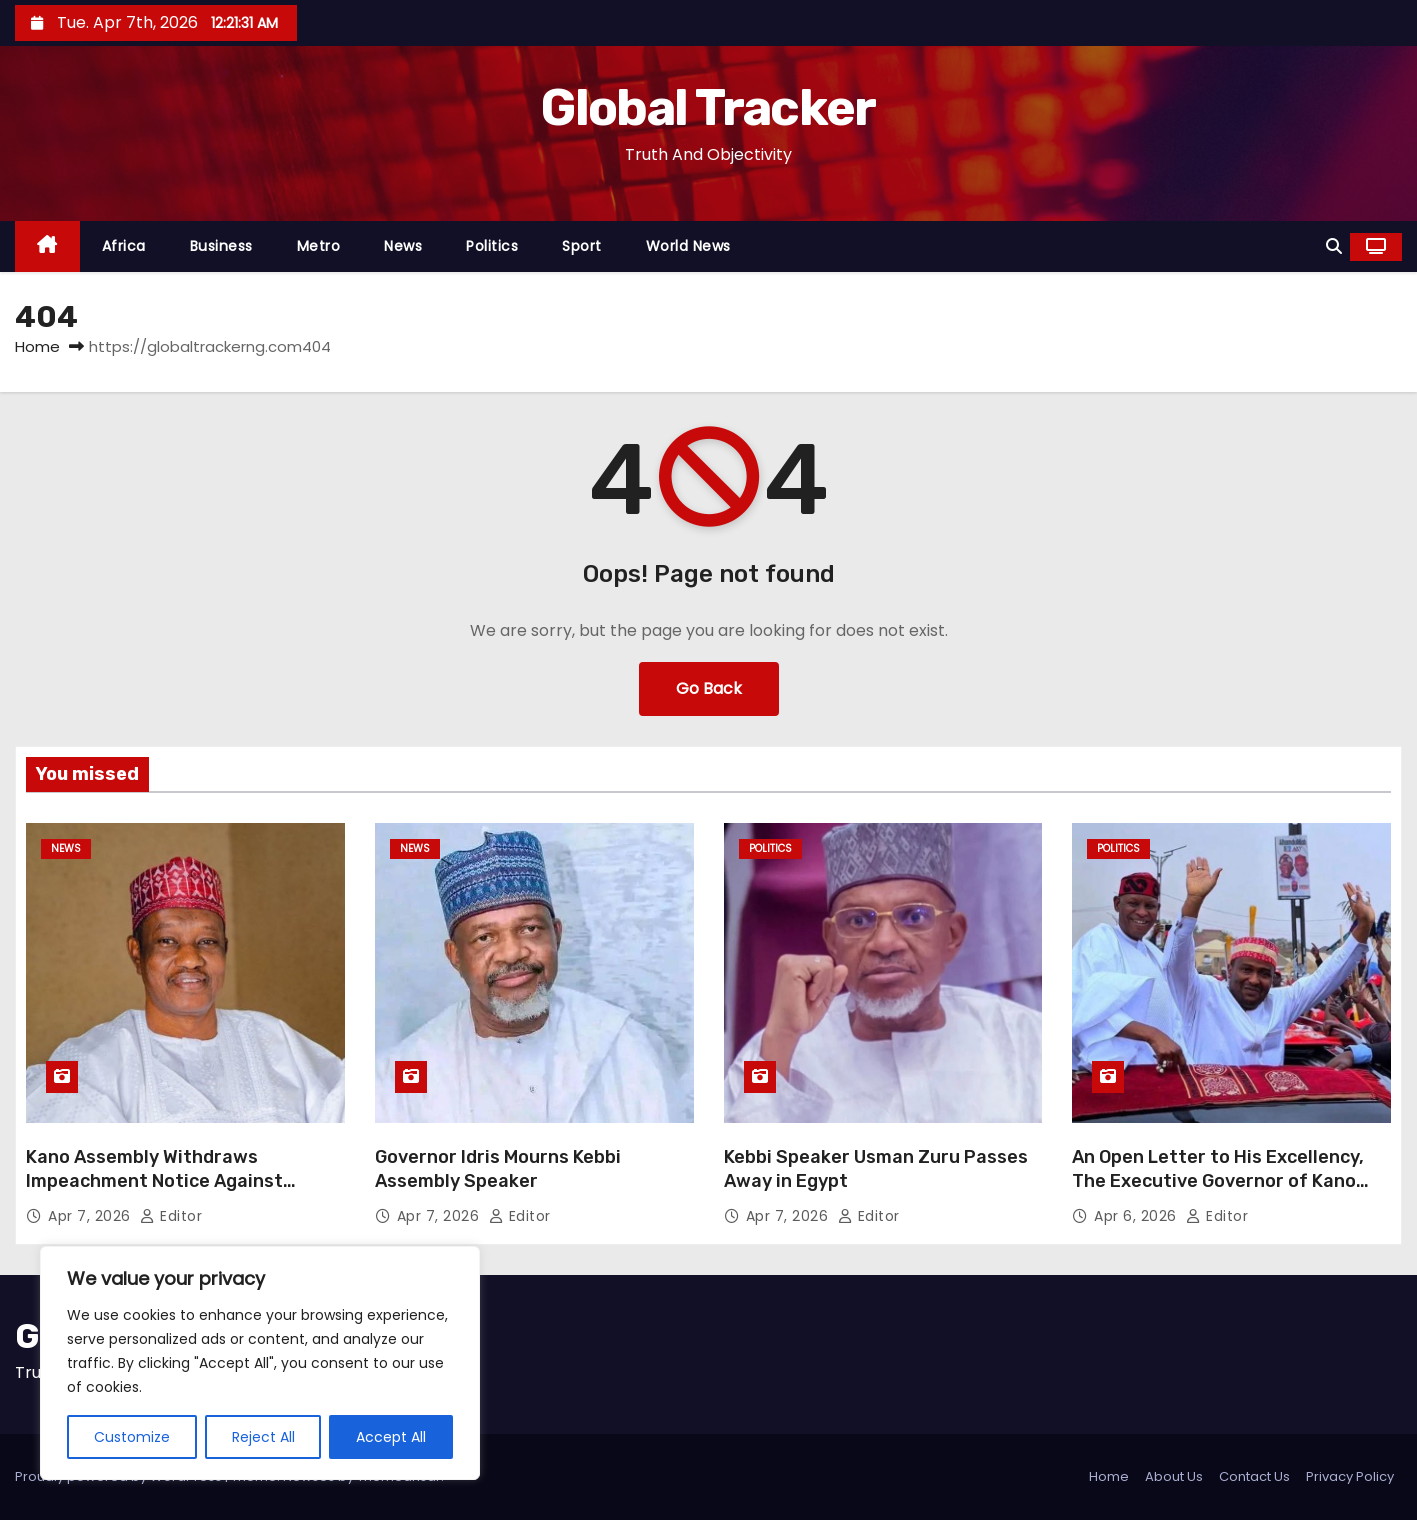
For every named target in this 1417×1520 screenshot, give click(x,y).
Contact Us (1254, 1476)
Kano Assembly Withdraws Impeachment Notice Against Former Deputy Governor (154, 1181)
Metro (319, 246)
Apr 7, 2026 (91, 1216)
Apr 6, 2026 (1137, 1216)
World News (688, 246)
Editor (171, 1216)
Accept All (391, 1437)
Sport (582, 246)
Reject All (263, 1437)
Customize (132, 1437)
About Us (1174, 1476)
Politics (492, 246)
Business (221, 246)
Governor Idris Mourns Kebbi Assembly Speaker (498, 1169)
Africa (124, 246)
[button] (1334, 246)
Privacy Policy (1350, 1476)
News (403, 246)
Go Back (709, 688)
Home (37, 346)
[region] (260, 1363)
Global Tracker (708, 108)
